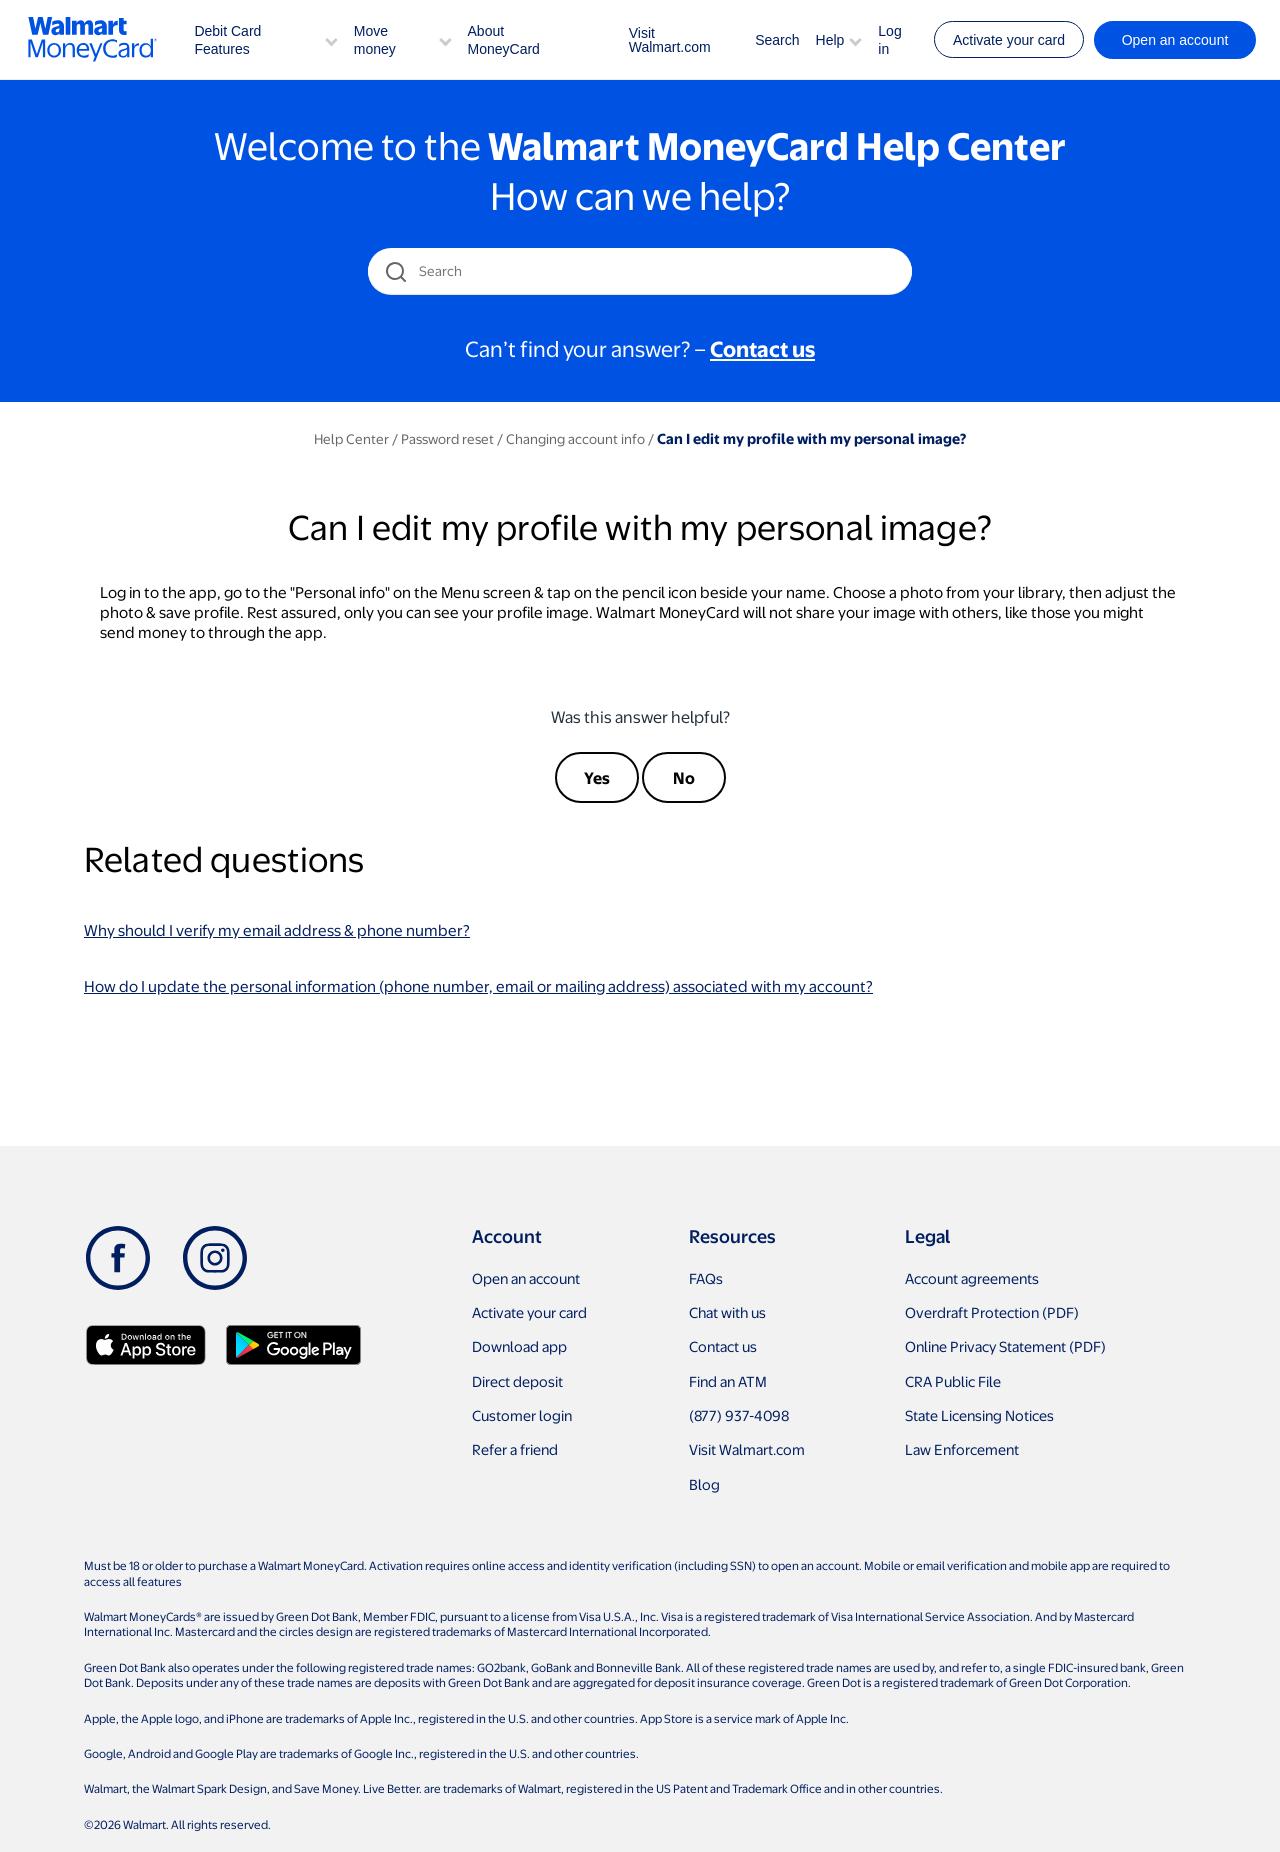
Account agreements (972, 1278)
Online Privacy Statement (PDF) (1005, 1346)
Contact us (723, 1346)
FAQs (706, 1278)
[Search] (641, 271)
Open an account (526, 1278)
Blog (704, 1484)
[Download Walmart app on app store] (146, 1345)
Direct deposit (517, 1381)
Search (777, 40)
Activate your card (1009, 40)
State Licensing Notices (979, 1415)
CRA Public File (953, 1381)
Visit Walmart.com (670, 40)
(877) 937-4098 (739, 1415)
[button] (331, 39)
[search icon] (395, 271)
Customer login (522, 1415)
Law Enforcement (962, 1449)
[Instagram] (215, 1258)
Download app (519, 1346)
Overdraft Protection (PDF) (992, 1312)
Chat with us (727, 1312)
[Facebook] (118, 1258)
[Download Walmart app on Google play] (293, 1345)
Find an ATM (728, 1381)
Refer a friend (515, 1449)
